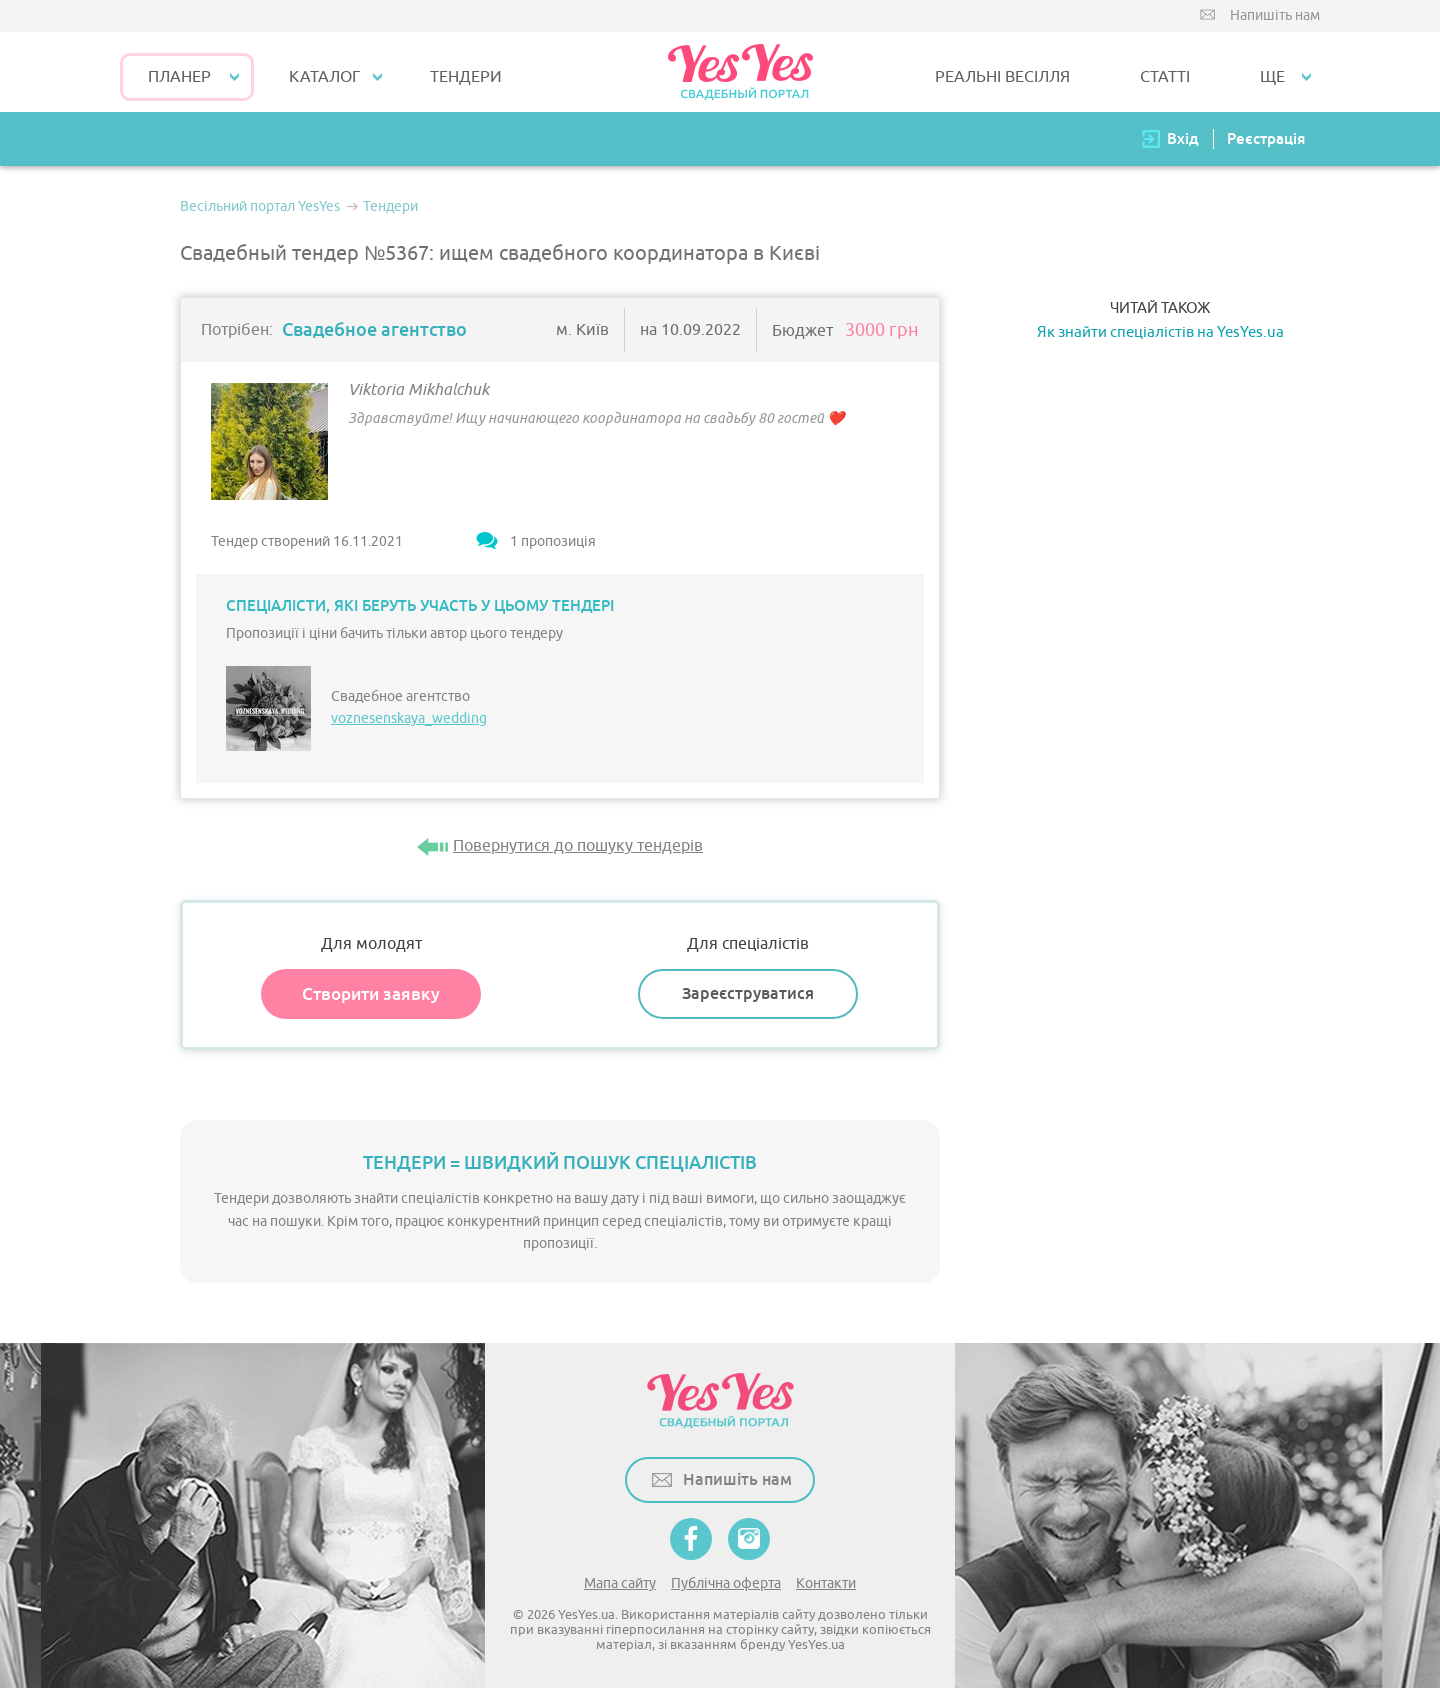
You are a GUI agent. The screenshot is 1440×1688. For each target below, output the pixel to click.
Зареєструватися (748, 993)
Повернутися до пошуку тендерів (578, 846)
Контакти (826, 1583)
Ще (1272, 77)
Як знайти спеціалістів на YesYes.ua (1160, 332)
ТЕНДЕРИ (466, 77)
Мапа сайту (620, 1583)
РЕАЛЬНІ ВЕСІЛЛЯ (1002, 77)
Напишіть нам (1275, 15)
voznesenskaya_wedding (409, 718)
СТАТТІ (1165, 77)
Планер (179, 77)
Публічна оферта (726, 1583)
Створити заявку (371, 994)
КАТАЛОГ (324, 77)
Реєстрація (1266, 138)
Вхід (1183, 138)
